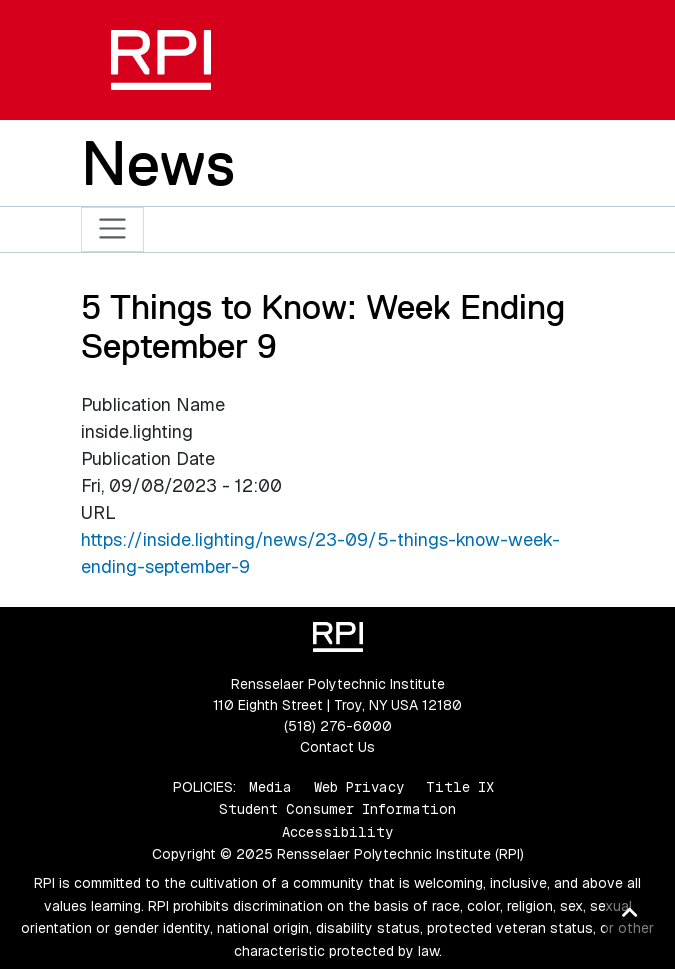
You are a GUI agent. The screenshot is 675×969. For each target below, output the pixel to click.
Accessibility (337, 832)
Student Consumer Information (337, 809)
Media (270, 787)
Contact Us (337, 747)
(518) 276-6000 (338, 726)
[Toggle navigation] (112, 229)
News (158, 163)
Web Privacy (359, 787)
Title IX (460, 787)
